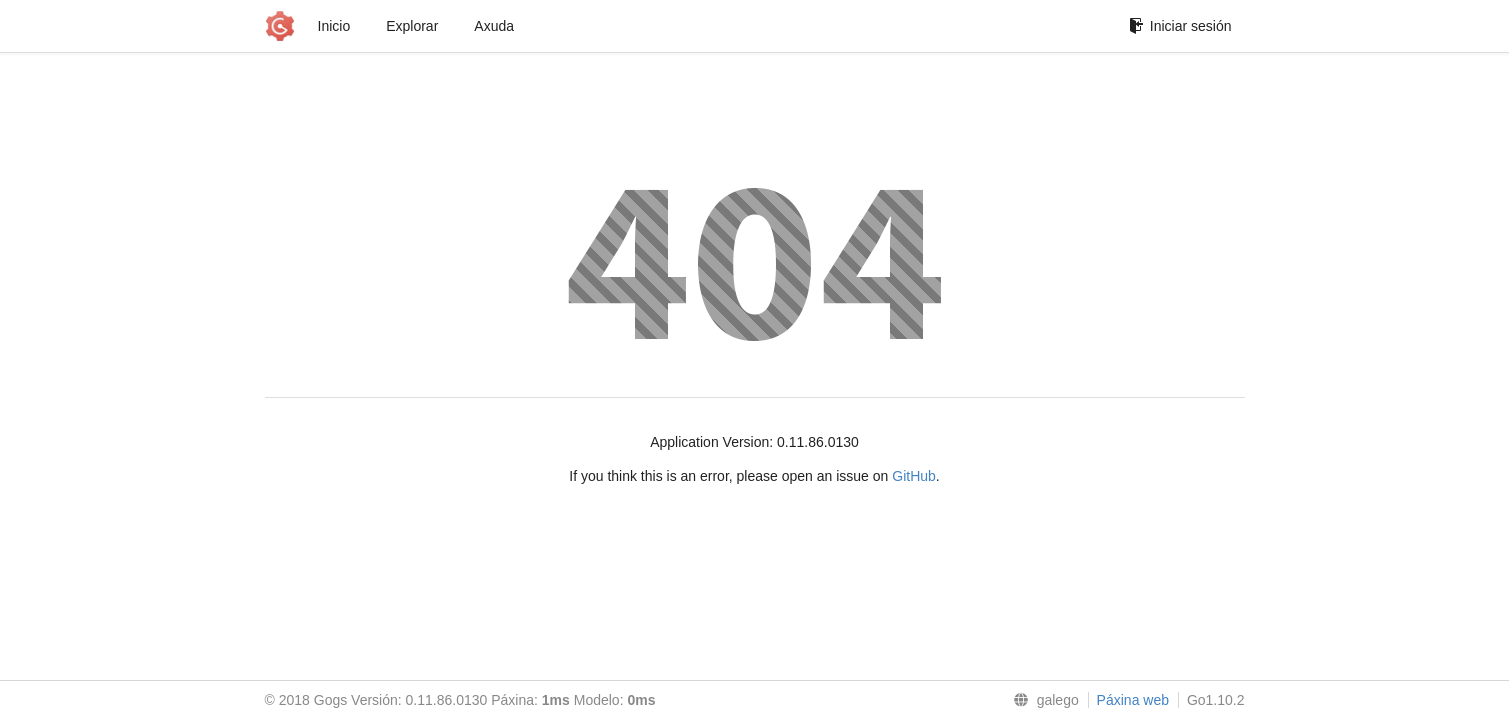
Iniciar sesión (1180, 26)
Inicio (334, 26)
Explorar (412, 26)
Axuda (494, 26)
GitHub (914, 476)
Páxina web (1133, 700)
